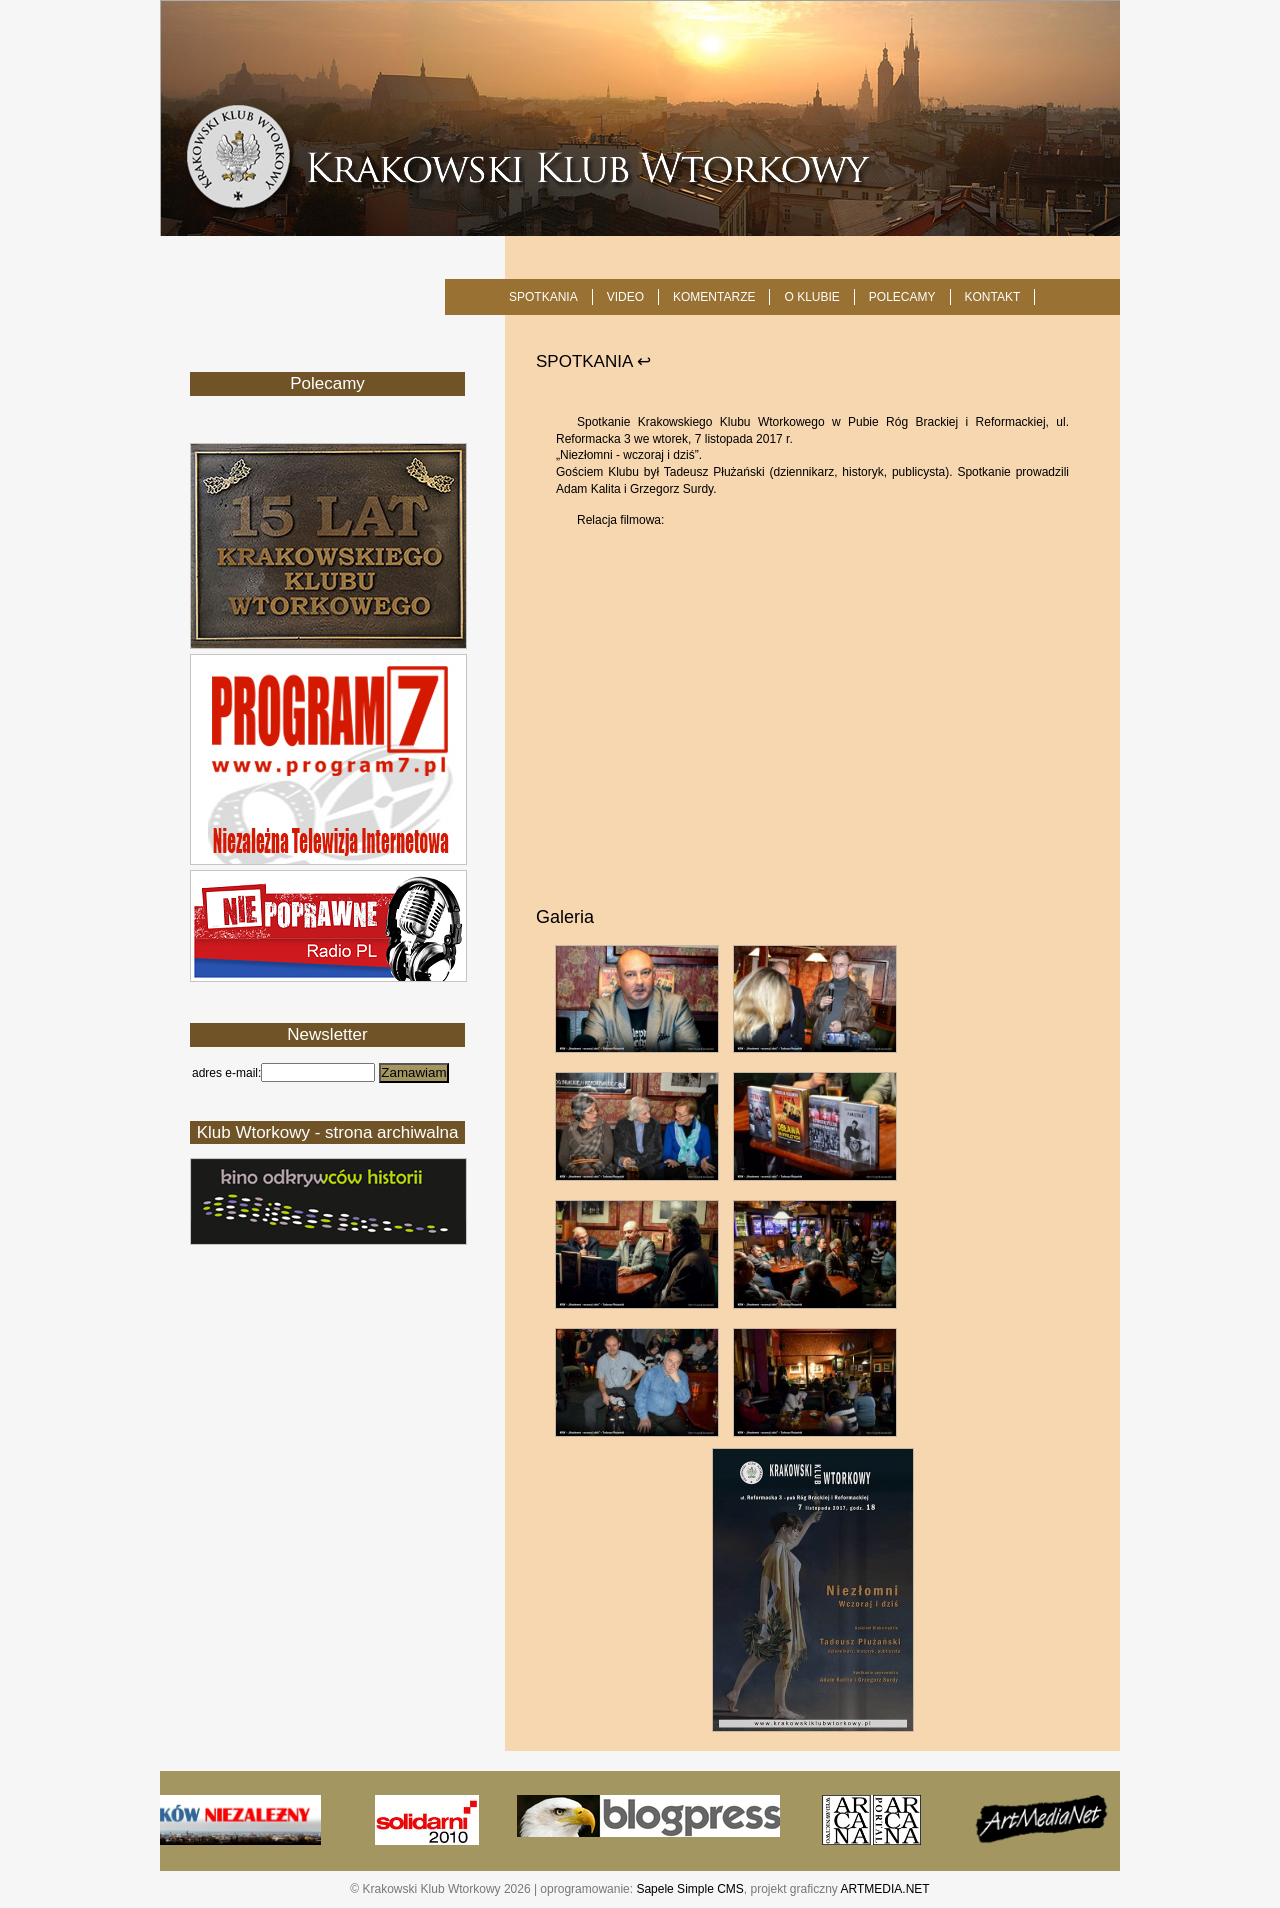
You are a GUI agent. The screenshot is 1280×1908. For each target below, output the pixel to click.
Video (625, 297)
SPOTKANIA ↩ (593, 361)
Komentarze (714, 297)
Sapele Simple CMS (689, 1889)
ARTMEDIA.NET (885, 1889)
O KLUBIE (811, 297)
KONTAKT (993, 297)
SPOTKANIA (543, 297)
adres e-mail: (226, 1073)
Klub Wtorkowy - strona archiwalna (328, 1132)
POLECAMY (902, 297)
